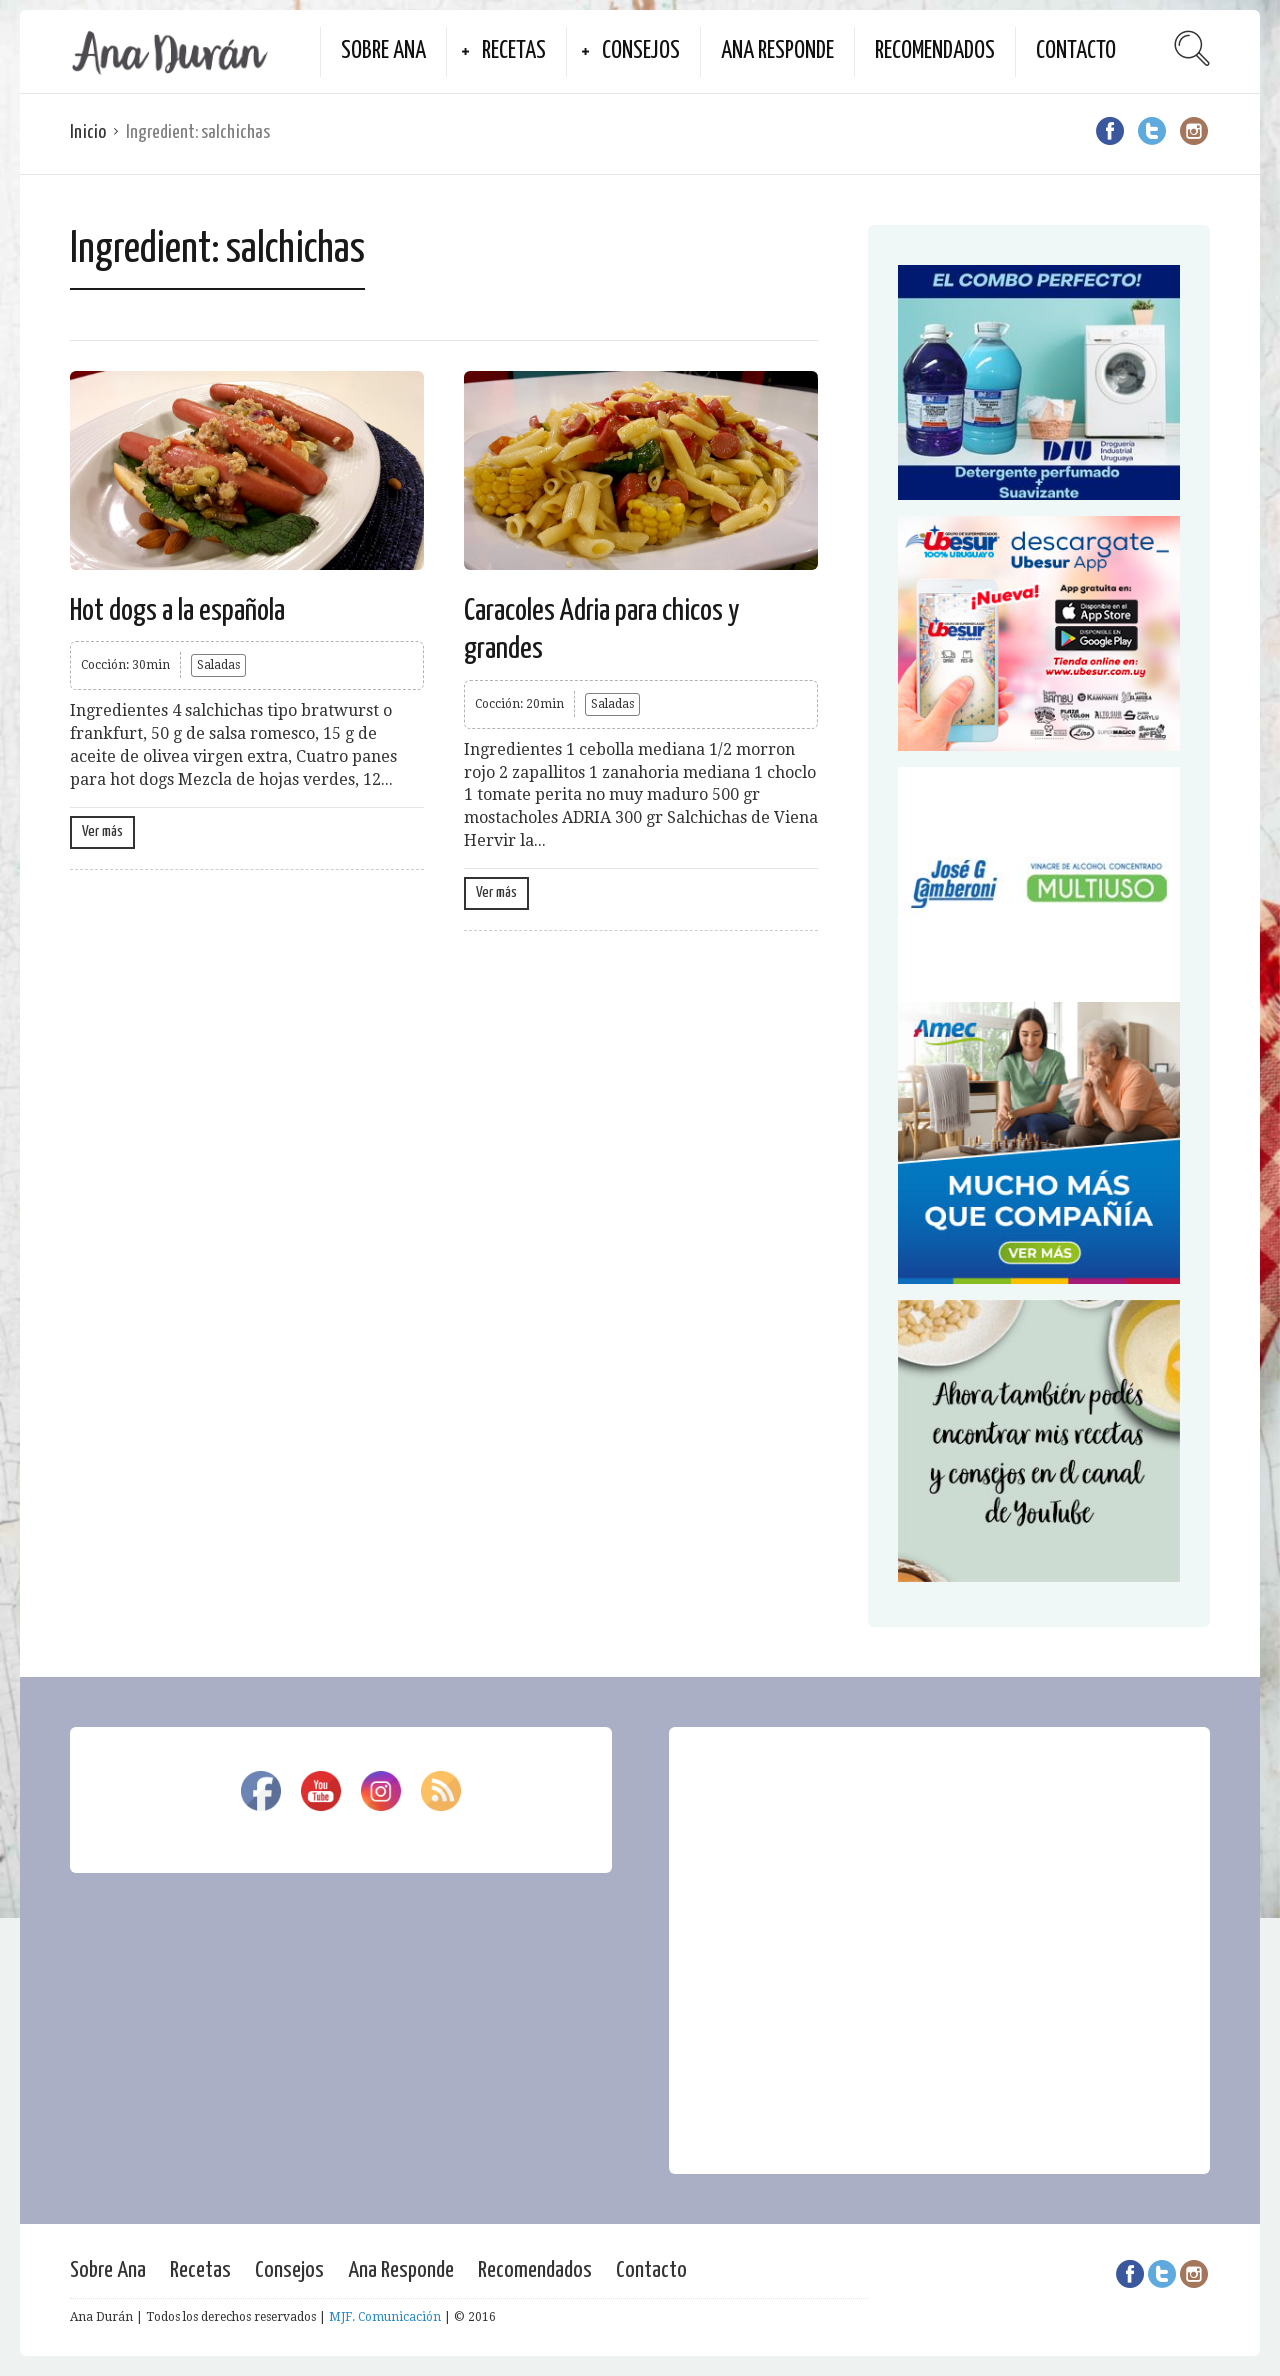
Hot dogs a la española (177, 611)
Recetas (514, 51)
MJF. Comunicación (385, 2317)
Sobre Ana (383, 51)
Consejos (641, 51)
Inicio (88, 132)
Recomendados (935, 51)
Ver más (102, 831)
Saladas (218, 665)
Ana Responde (777, 51)
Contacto (1076, 51)
